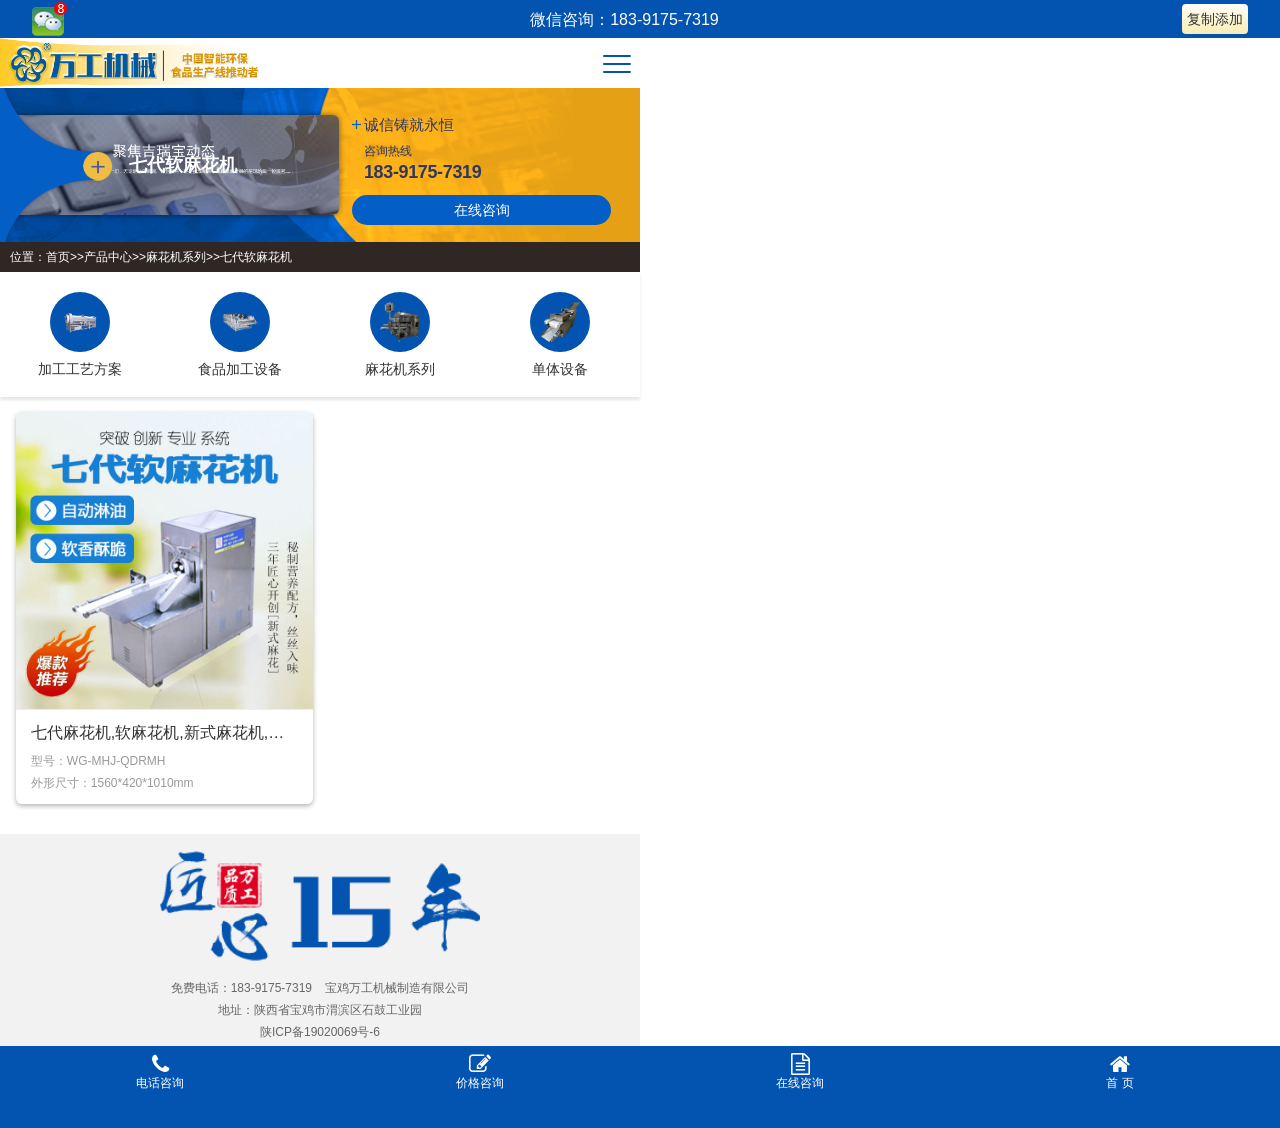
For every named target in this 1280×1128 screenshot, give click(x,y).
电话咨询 (160, 1071)
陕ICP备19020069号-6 (320, 1032)
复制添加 (1215, 19)
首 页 (1120, 1071)
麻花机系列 (176, 257)
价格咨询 (480, 1071)
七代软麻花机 (256, 257)
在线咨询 (482, 210)
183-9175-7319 (422, 172)
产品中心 (108, 257)
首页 (58, 257)
